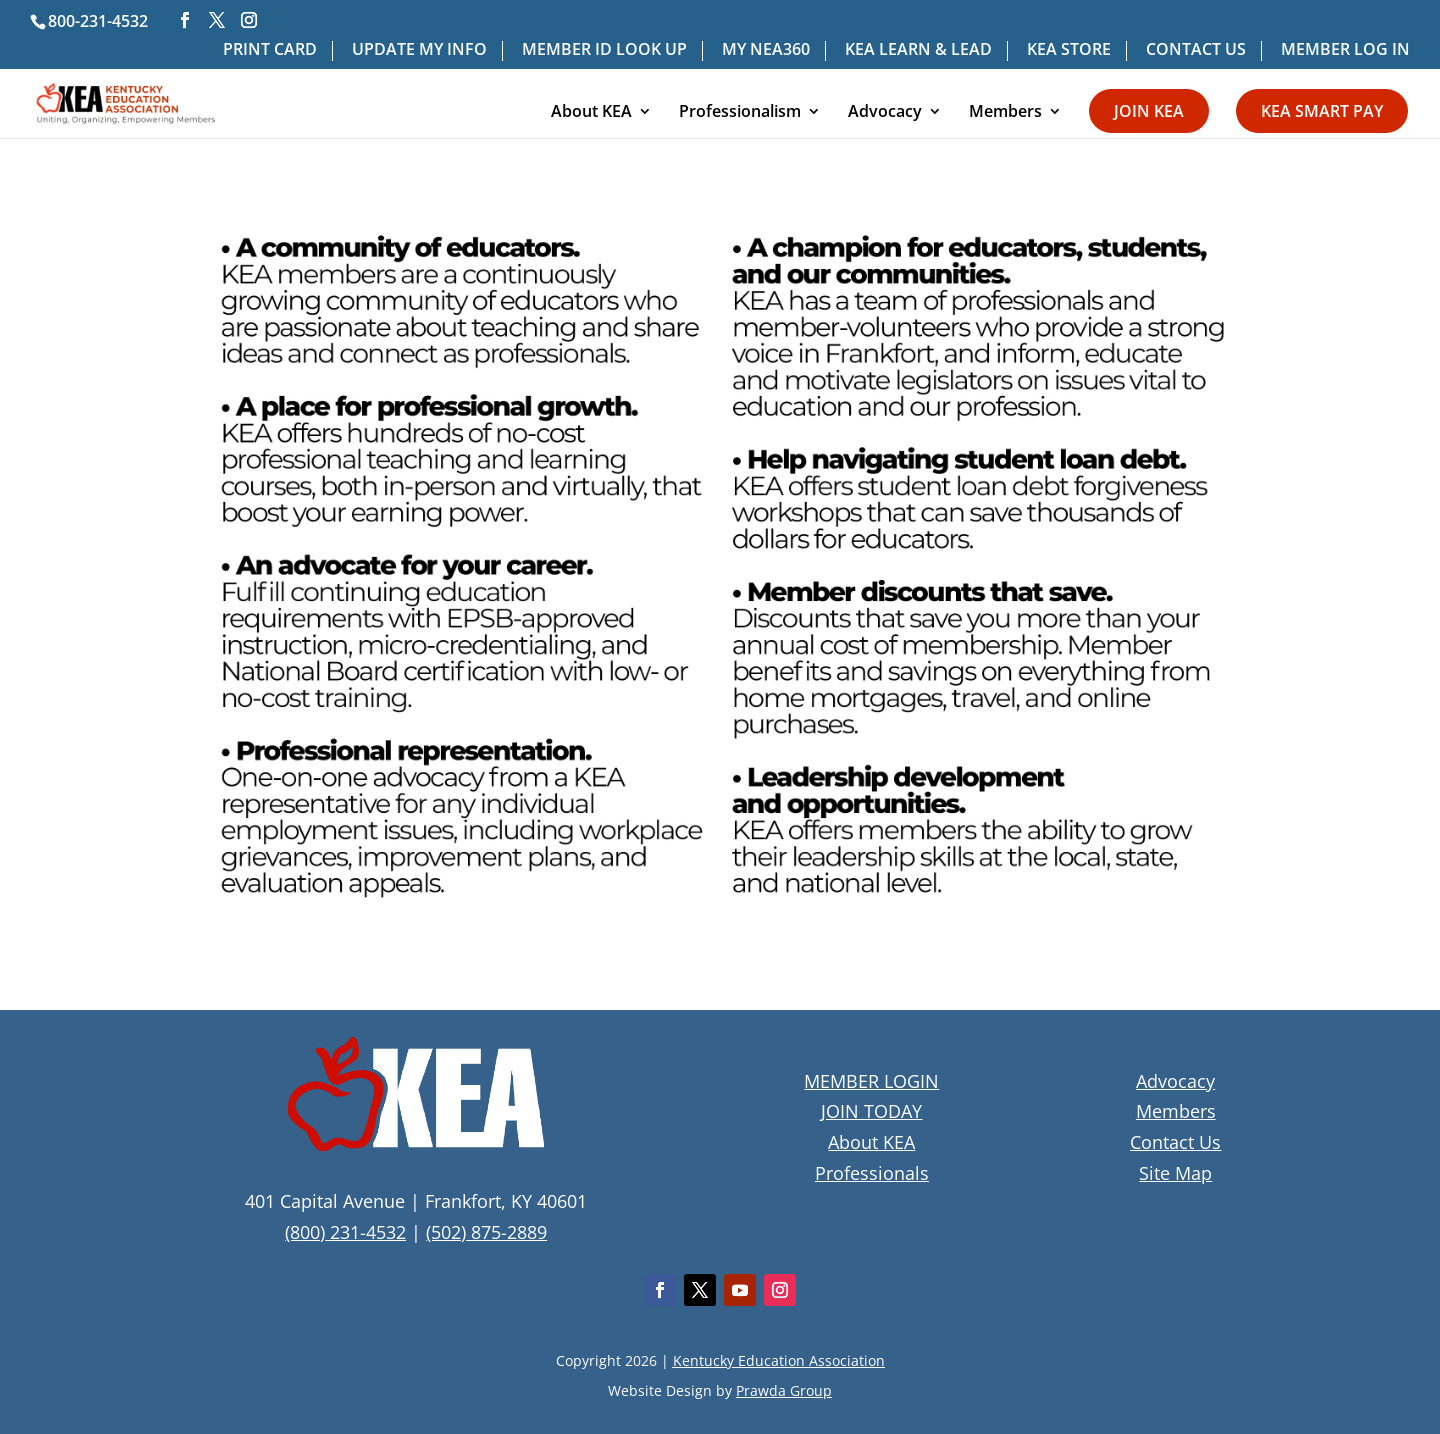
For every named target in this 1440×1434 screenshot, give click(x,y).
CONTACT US (1196, 50)
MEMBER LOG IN (1345, 50)
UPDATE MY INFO (419, 50)
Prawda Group (784, 1390)
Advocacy (885, 113)
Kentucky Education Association (779, 1360)
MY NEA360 (766, 50)
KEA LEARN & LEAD (918, 50)
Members (1005, 113)
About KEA (591, 113)
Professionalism (740, 113)
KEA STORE (1069, 50)
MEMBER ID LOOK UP (604, 50)
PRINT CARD (270, 50)
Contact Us (1175, 1142)
